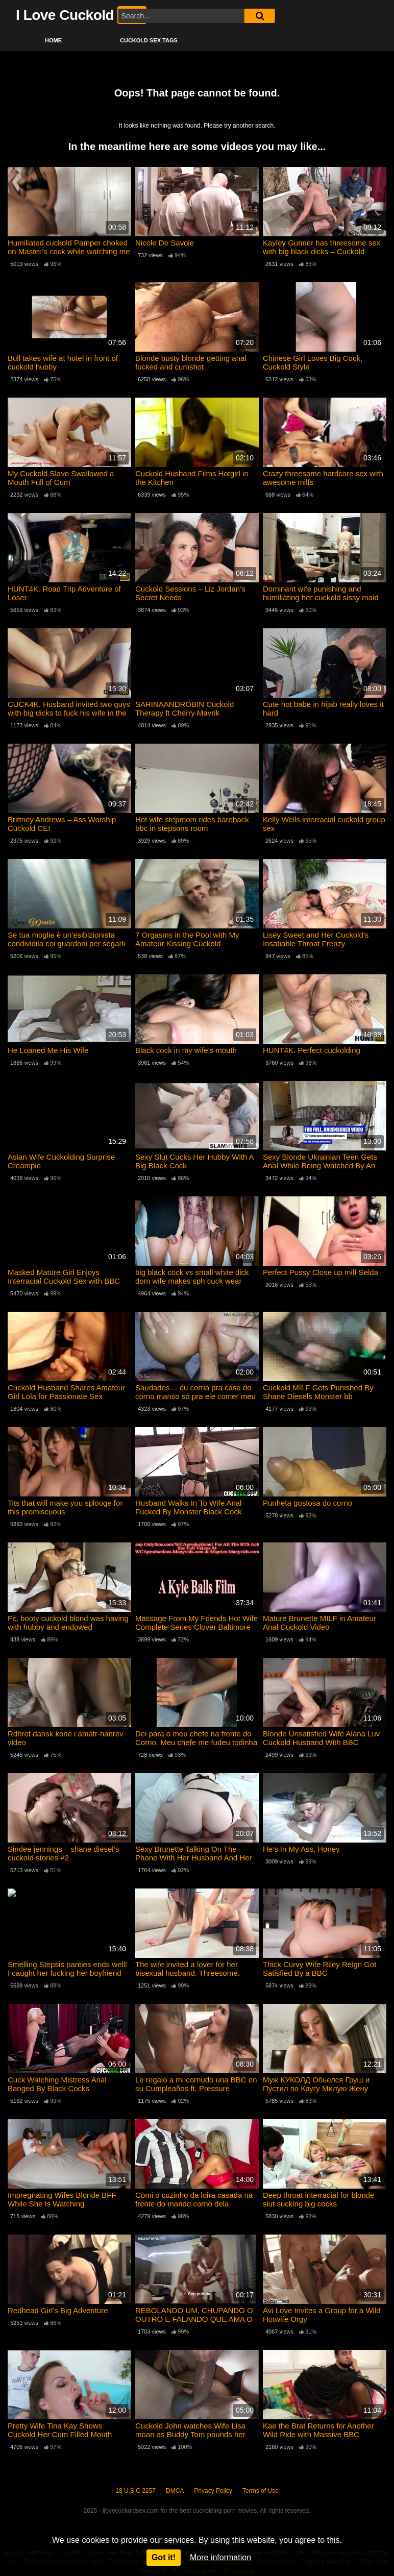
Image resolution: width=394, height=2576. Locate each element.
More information (220, 2557)
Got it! (164, 2557)
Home (53, 40)
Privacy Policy (213, 2490)
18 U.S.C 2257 (135, 2490)
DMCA (175, 2490)
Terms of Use (260, 2490)
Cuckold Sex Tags (149, 40)
